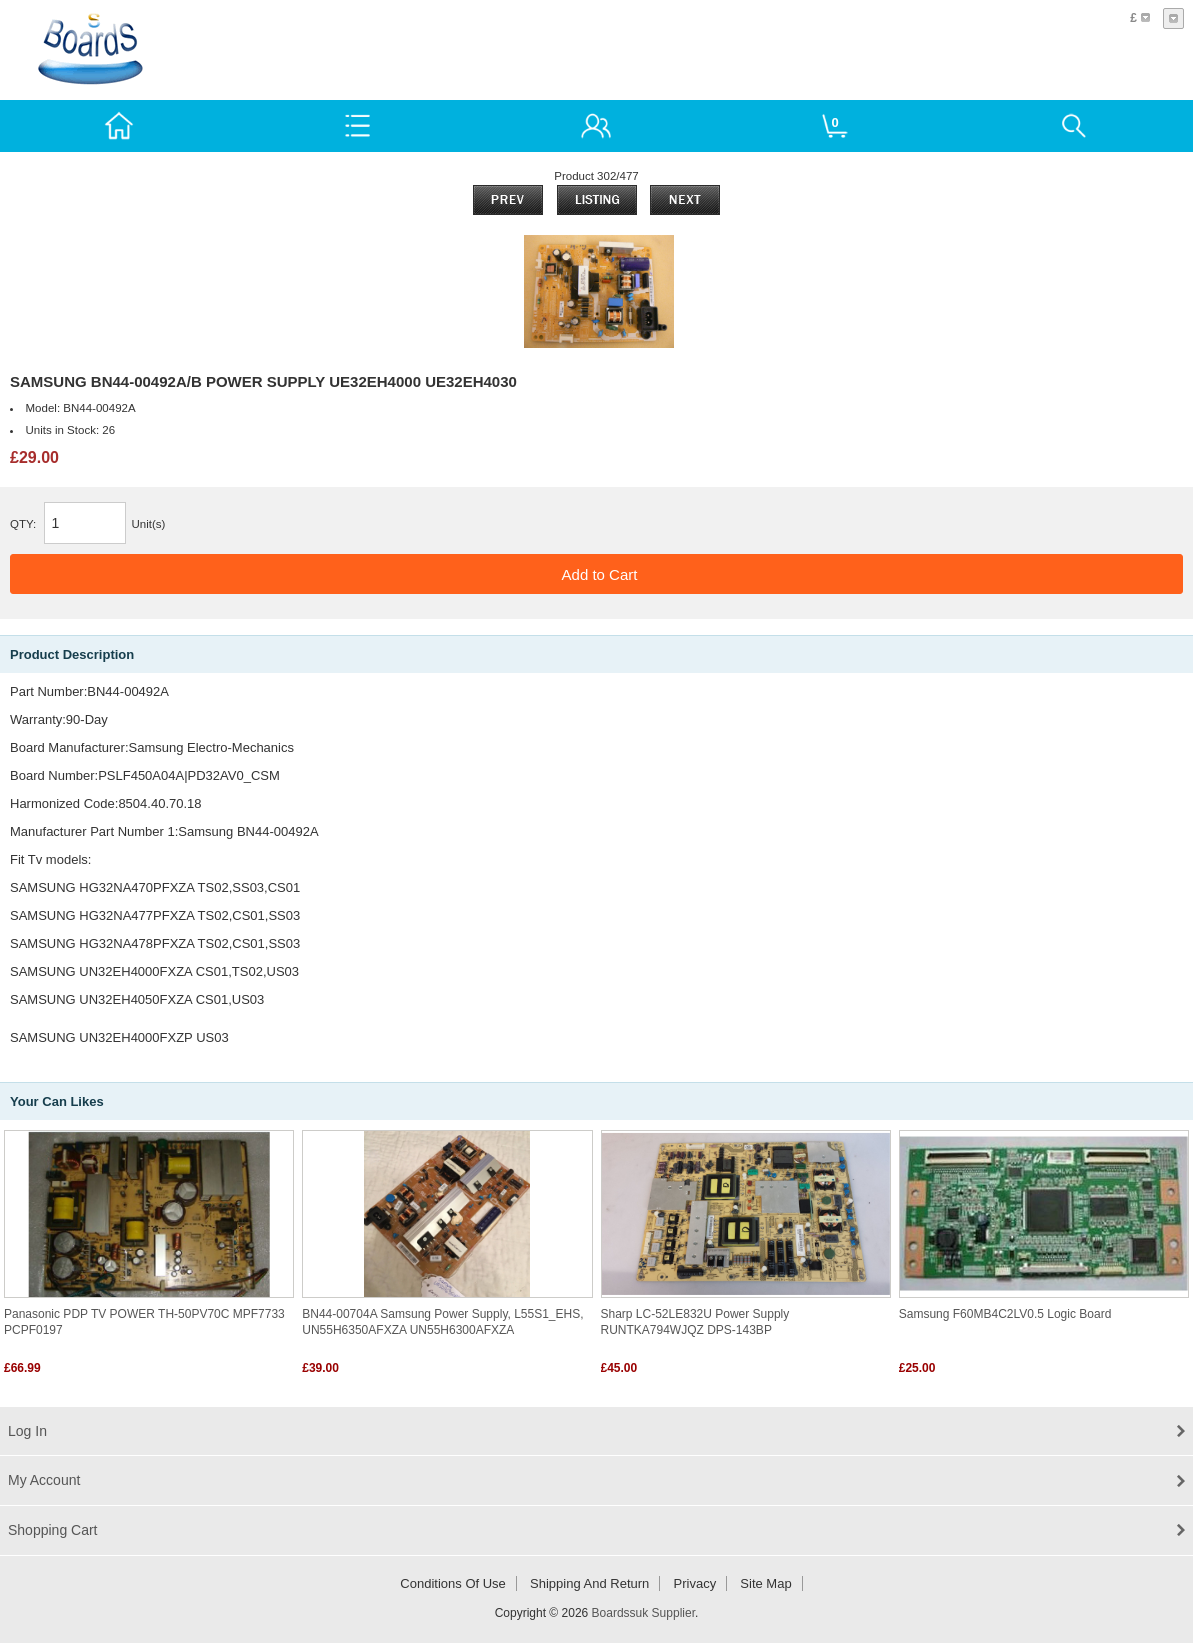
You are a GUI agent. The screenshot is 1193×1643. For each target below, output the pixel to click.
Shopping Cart (53, 1530)
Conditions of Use (453, 1583)
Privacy (695, 1583)
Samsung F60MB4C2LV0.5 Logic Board (1005, 1314)
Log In (27, 1431)
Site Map (765, 1583)
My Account (44, 1480)
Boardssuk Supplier (643, 1613)
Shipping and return (589, 1583)
